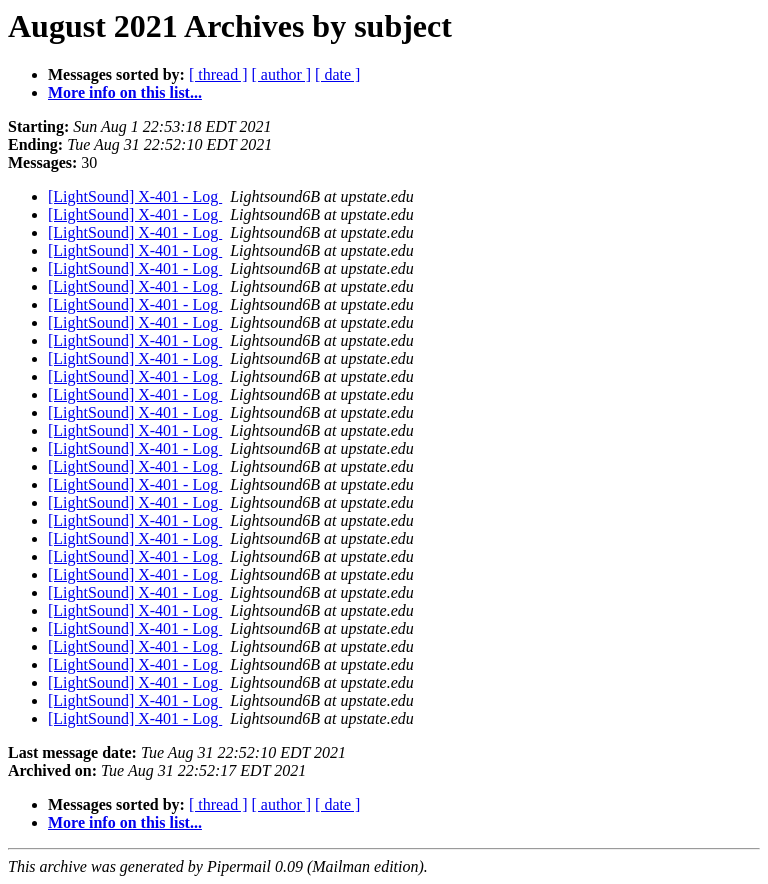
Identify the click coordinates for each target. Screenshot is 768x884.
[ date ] (337, 74)
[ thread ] (218, 74)
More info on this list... (125, 92)
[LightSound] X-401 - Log (135, 196)
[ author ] (282, 74)
